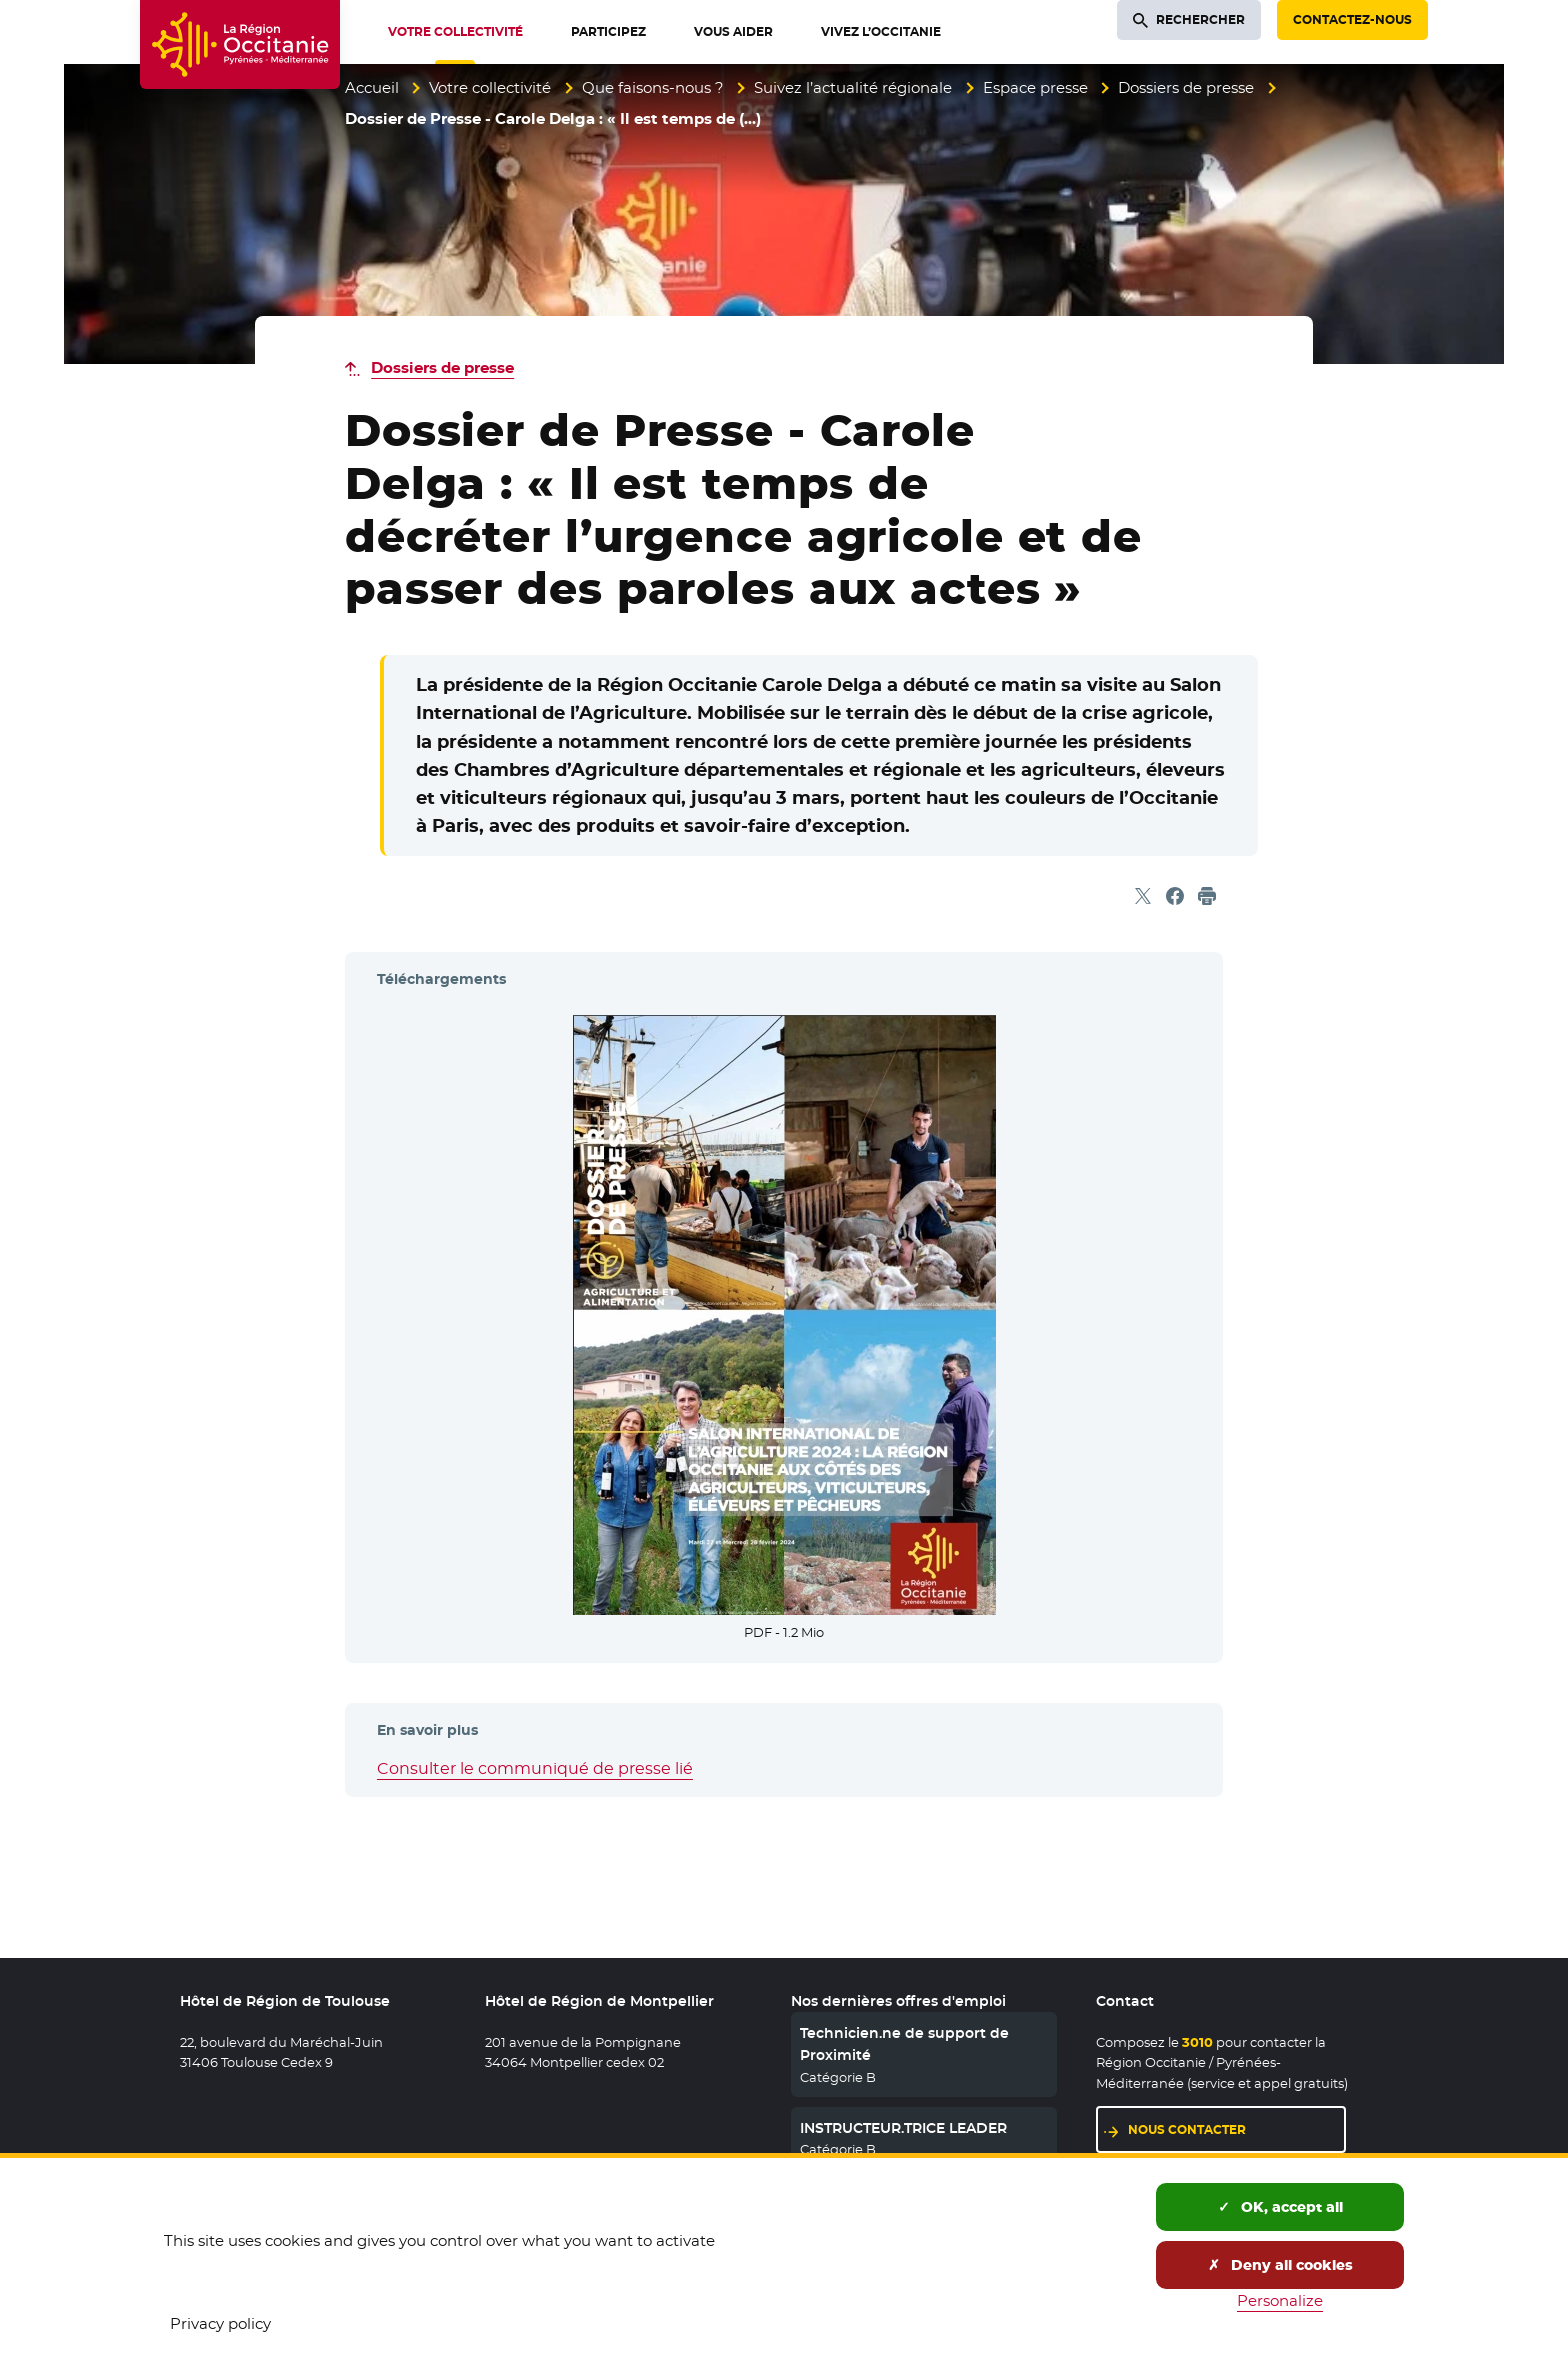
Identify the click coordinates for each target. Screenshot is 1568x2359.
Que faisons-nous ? (653, 87)
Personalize (1280, 2300)
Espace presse (1035, 87)
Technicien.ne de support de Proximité (904, 2044)
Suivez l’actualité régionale (853, 87)
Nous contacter (1187, 2129)
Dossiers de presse (1186, 87)
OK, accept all (1280, 2207)
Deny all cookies (1280, 2265)
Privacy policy (220, 2323)
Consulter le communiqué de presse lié (535, 1768)
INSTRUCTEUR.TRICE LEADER (903, 2128)
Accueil (372, 87)
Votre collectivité (490, 87)
